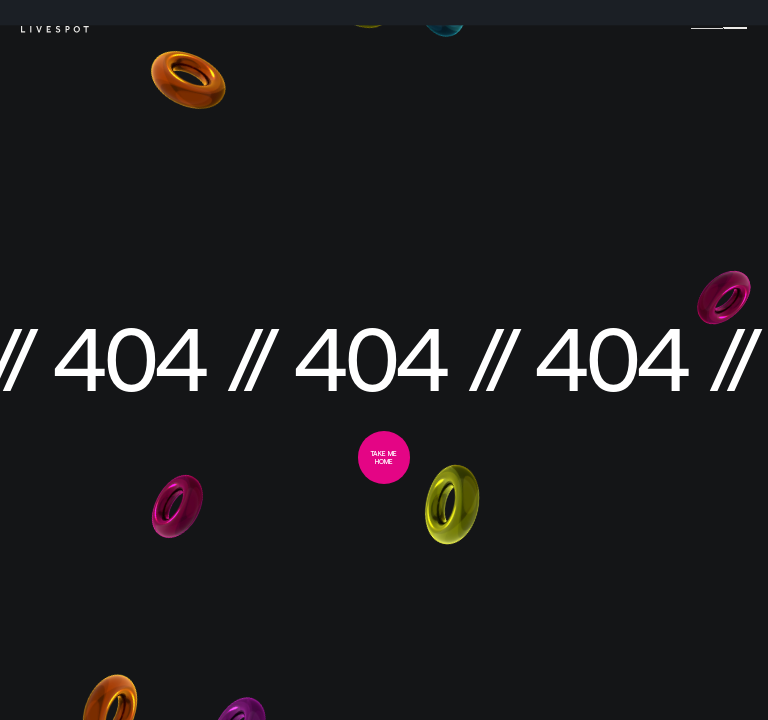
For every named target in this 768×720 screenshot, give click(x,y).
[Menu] (735, 24)
